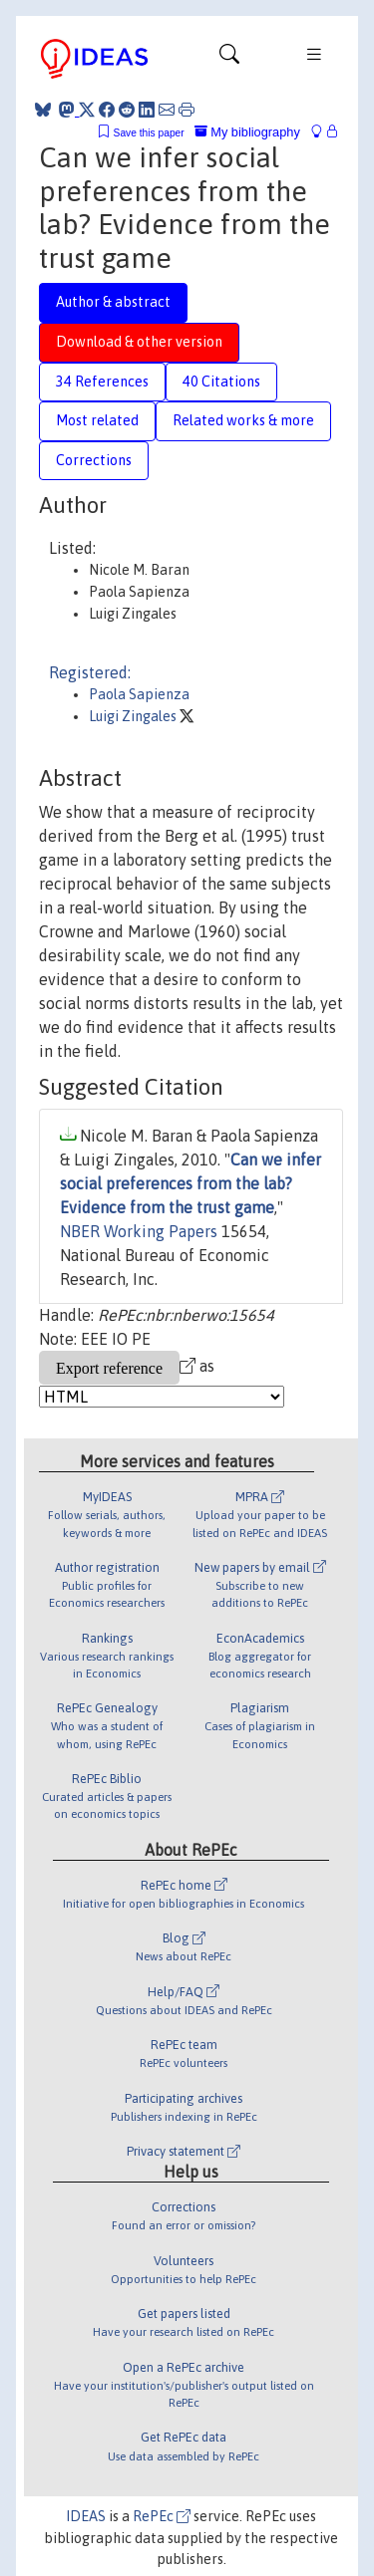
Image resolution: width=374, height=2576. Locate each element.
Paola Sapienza (139, 694)
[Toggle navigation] (229, 59)
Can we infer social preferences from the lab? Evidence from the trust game (190, 1183)
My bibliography (247, 132)
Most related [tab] (97, 420)
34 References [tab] (102, 381)
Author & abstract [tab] (113, 302)
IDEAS (86, 2516)
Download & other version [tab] (139, 342)
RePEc (161, 2516)
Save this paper (149, 133)
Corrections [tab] (94, 460)
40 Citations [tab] (221, 381)
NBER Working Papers (138, 1231)
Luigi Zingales (134, 716)
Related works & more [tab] (243, 420)
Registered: (90, 672)
